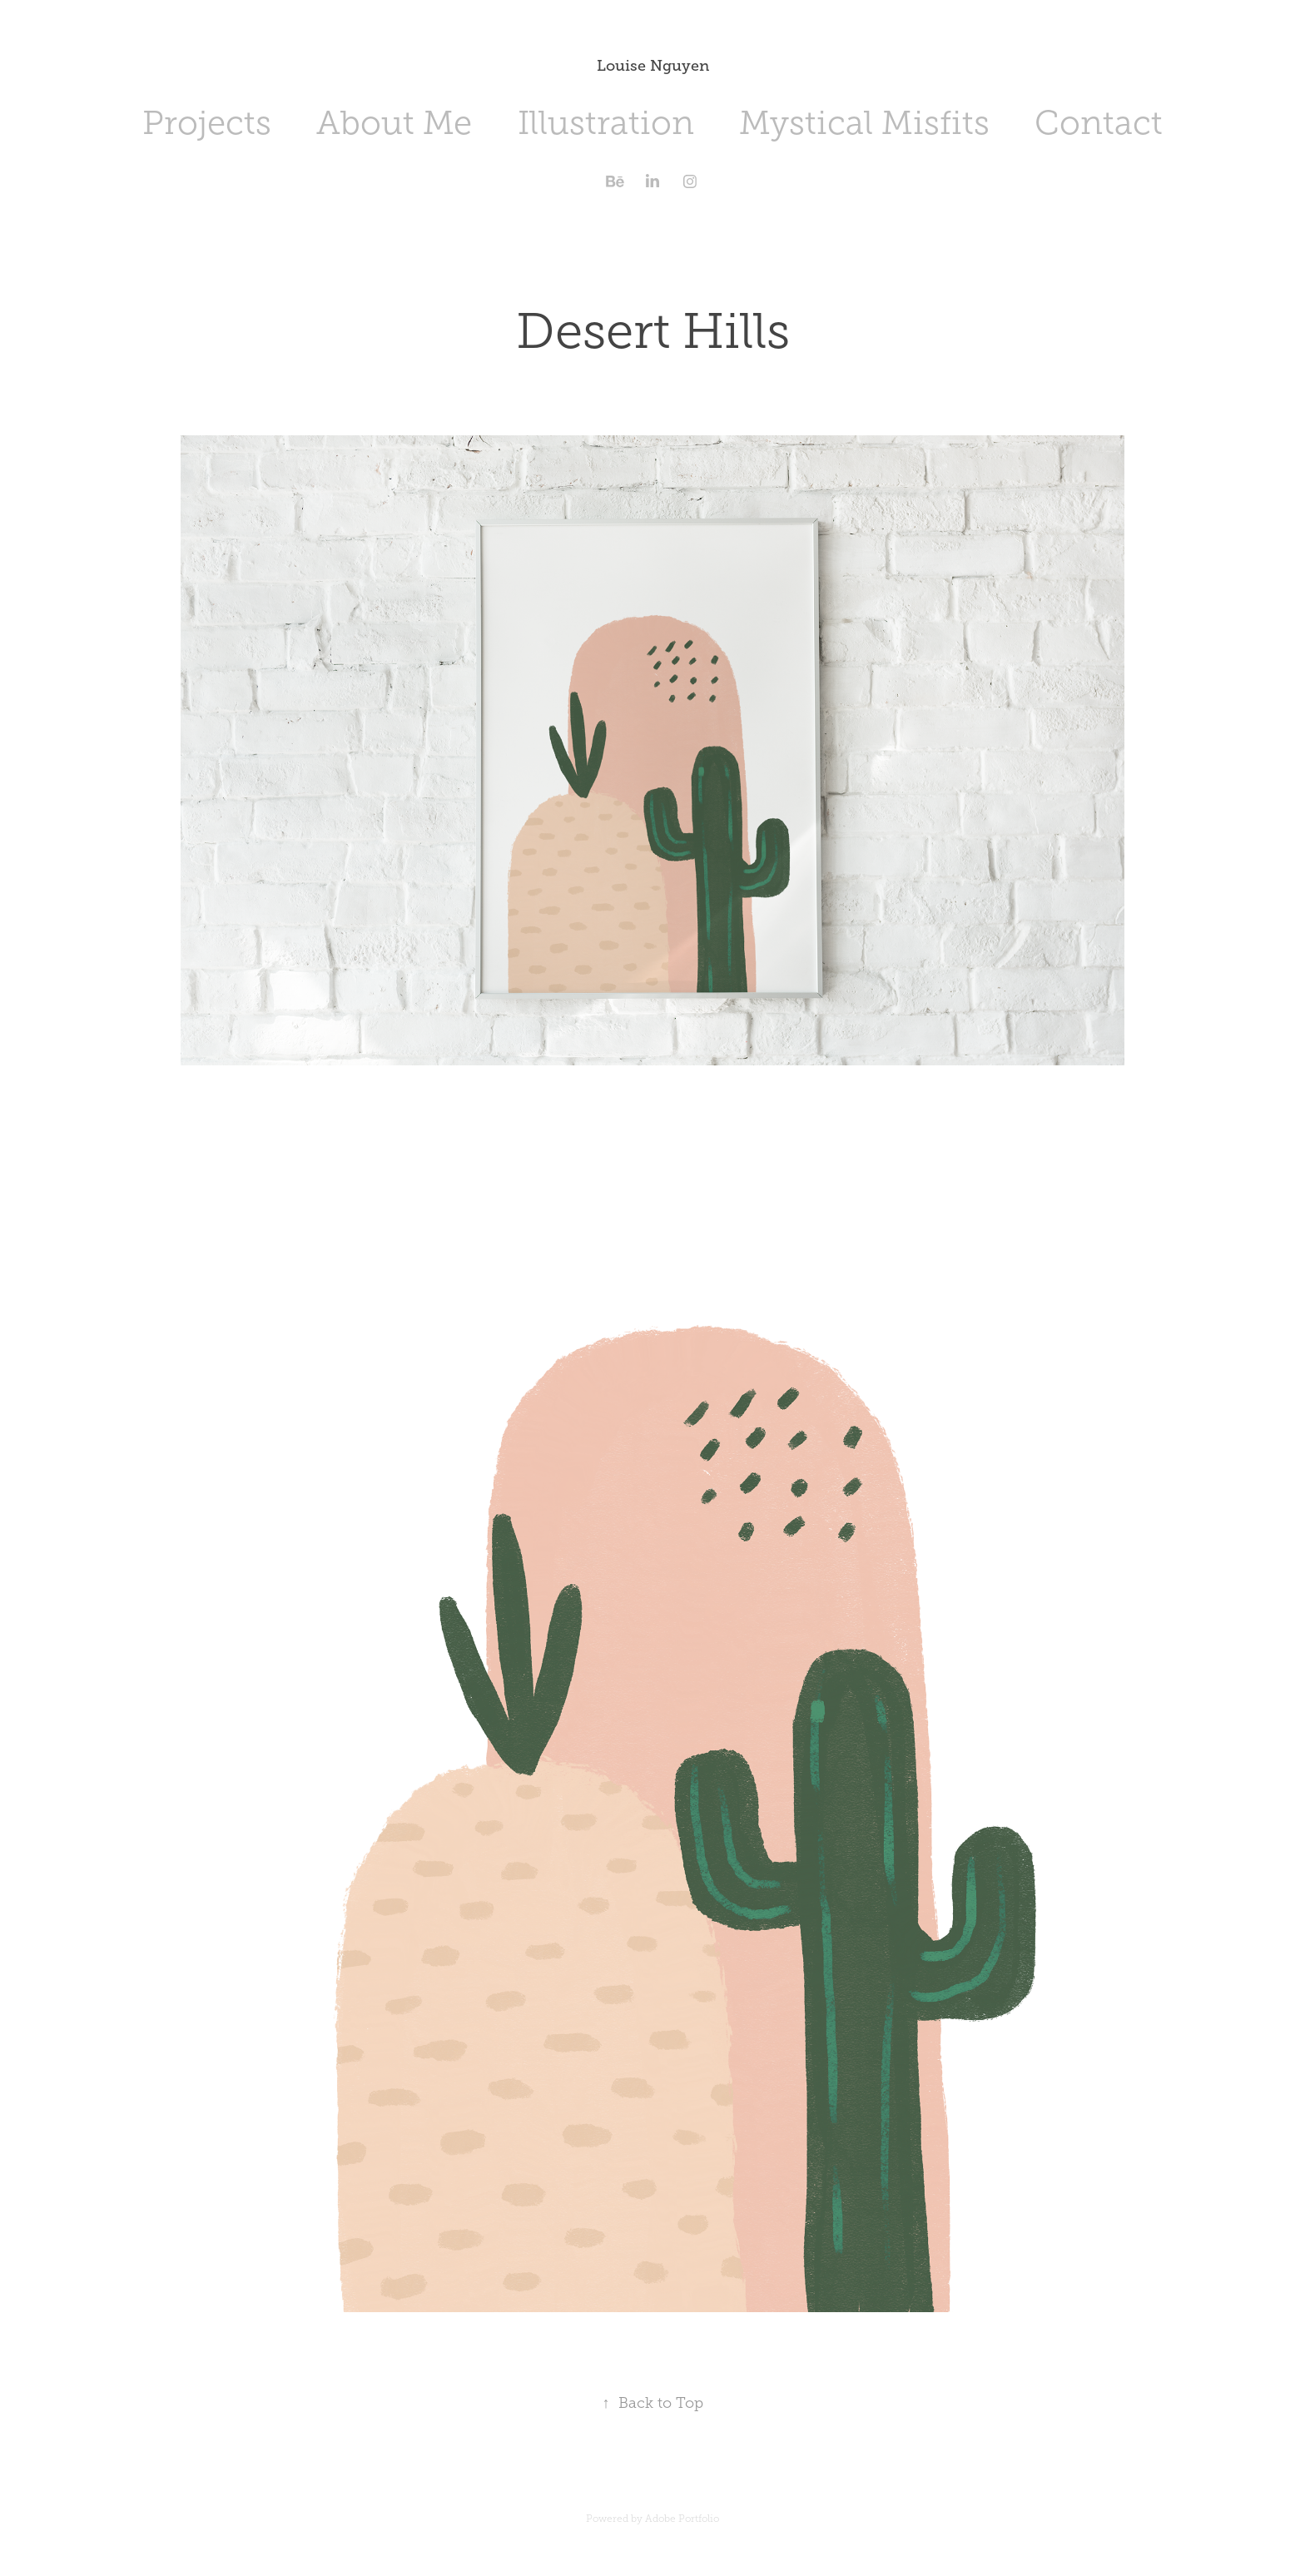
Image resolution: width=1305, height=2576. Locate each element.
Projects (206, 122)
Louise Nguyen (653, 65)
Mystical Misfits (864, 122)
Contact (1099, 122)
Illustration (606, 122)
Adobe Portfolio (682, 2518)
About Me (394, 122)
